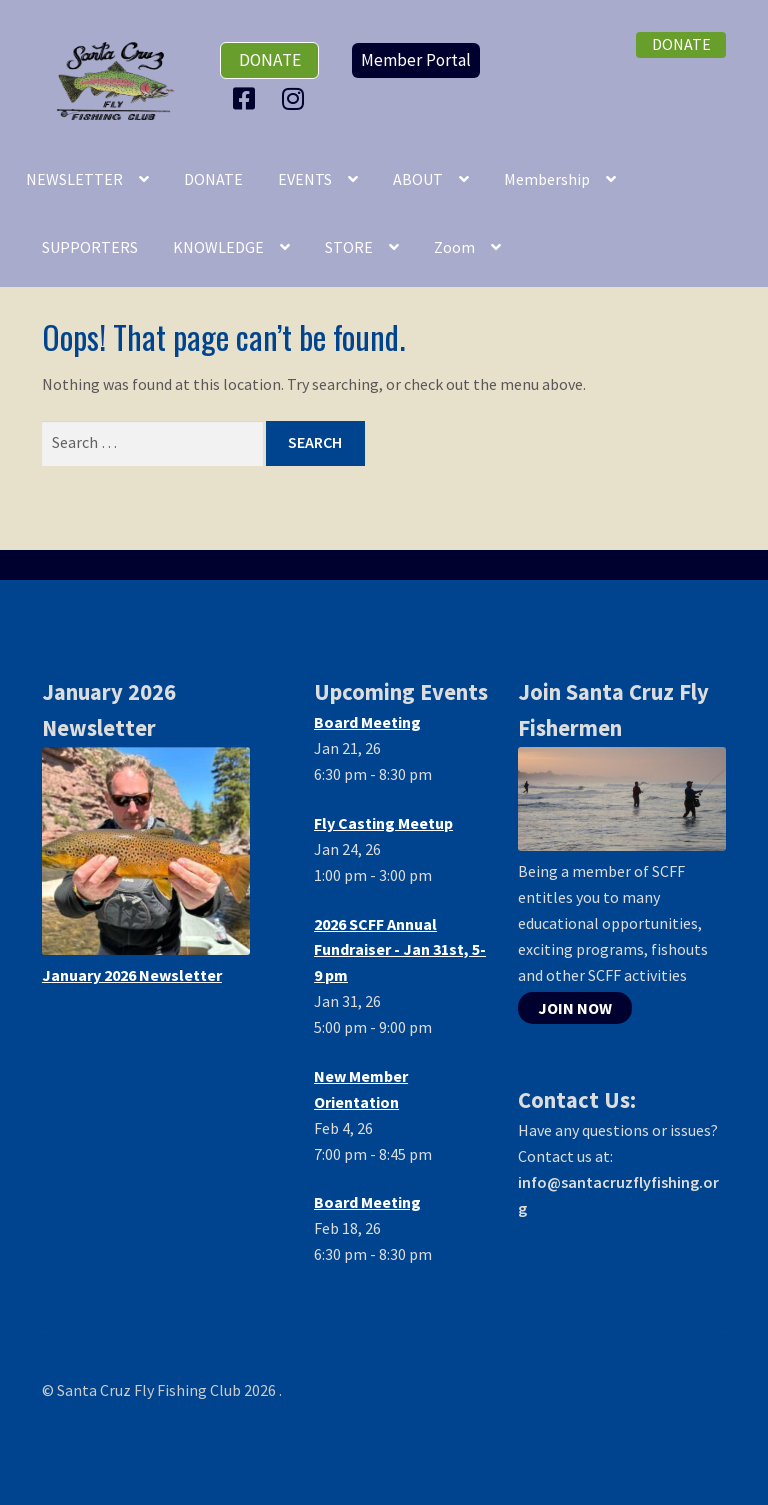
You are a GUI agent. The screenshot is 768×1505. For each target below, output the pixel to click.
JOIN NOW (575, 1008)
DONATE (213, 179)
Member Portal (416, 60)
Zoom (454, 247)
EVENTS (305, 179)
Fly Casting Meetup (383, 823)
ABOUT (418, 179)
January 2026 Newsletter (132, 975)
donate (270, 60)
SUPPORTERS (90, 247)
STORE (349, 247)
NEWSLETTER (74, 179)
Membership (547, 179)
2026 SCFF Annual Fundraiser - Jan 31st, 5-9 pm (400, 950)
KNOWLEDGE (218, 247)
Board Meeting (367, 722)
